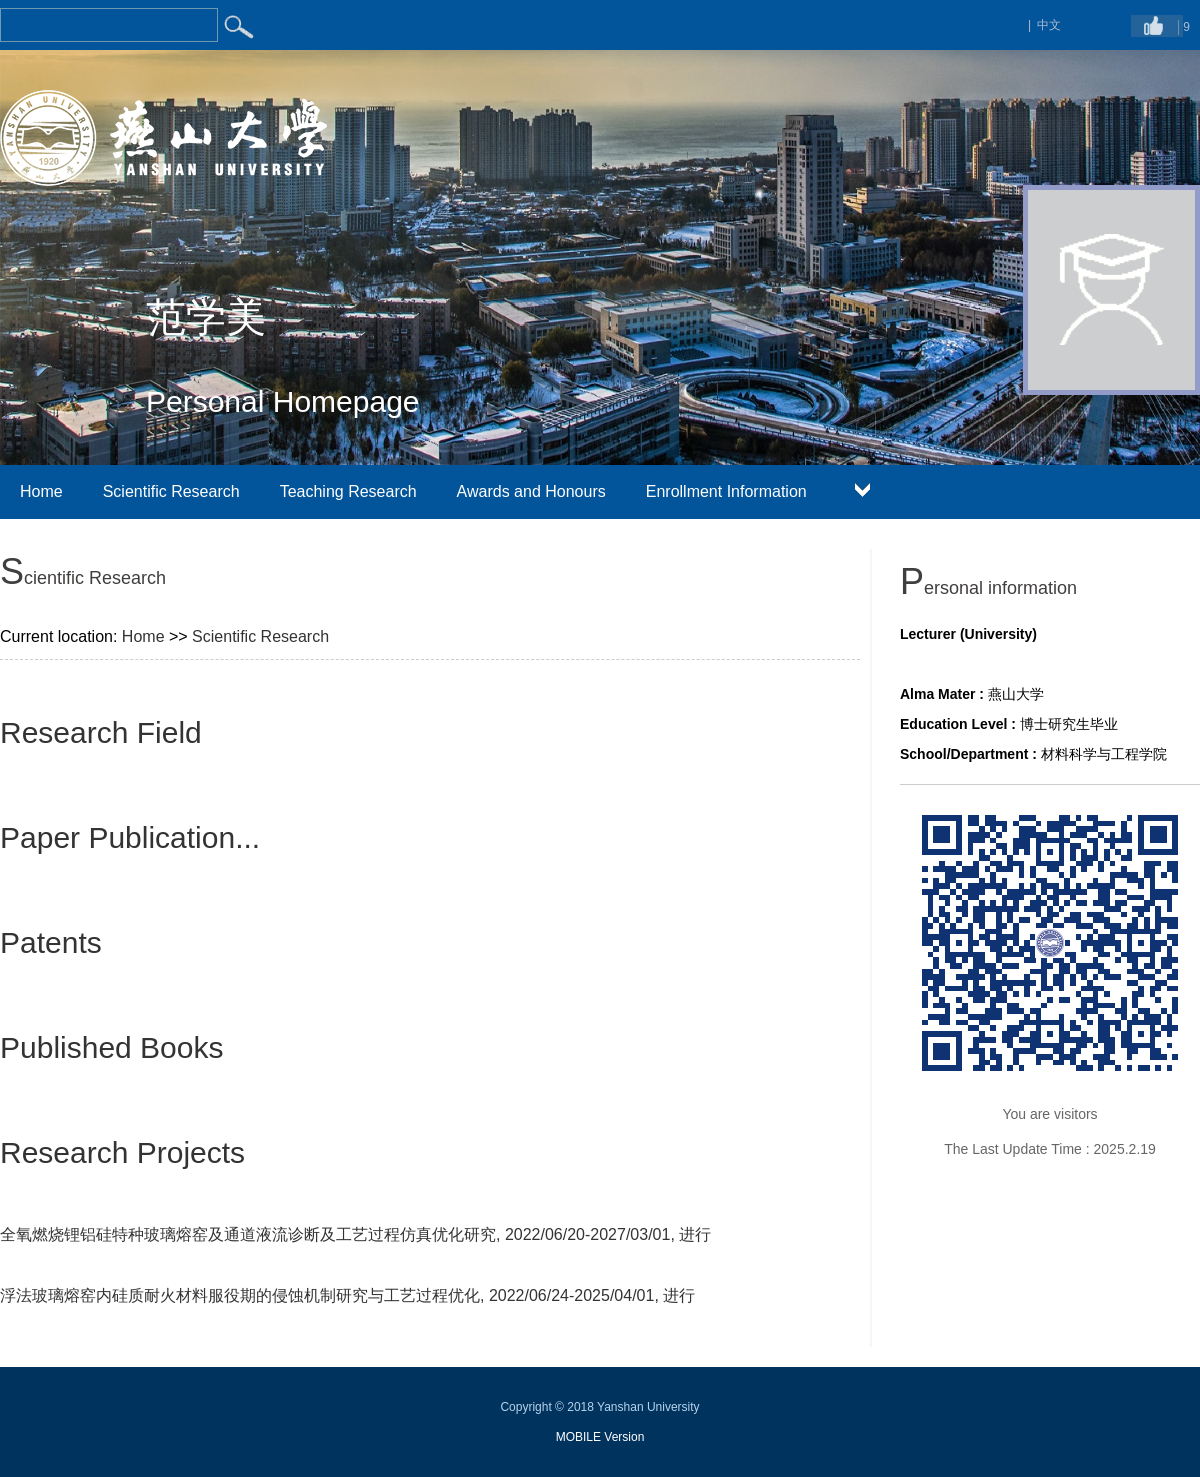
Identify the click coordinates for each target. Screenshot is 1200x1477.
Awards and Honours (531, 491)
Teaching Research (348, 491)
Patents (51, 942)
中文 (1049, 25)
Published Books (111, 1047)
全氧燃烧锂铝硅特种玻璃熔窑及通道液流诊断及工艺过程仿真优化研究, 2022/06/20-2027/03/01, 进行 (355, 1234)
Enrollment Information (726, 491)
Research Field (101, 732)
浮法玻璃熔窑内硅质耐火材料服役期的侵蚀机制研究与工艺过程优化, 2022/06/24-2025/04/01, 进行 (347, 1295)
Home (41, 491)
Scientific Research (171, 491)
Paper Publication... (130, 837)
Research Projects (122, 1152)
